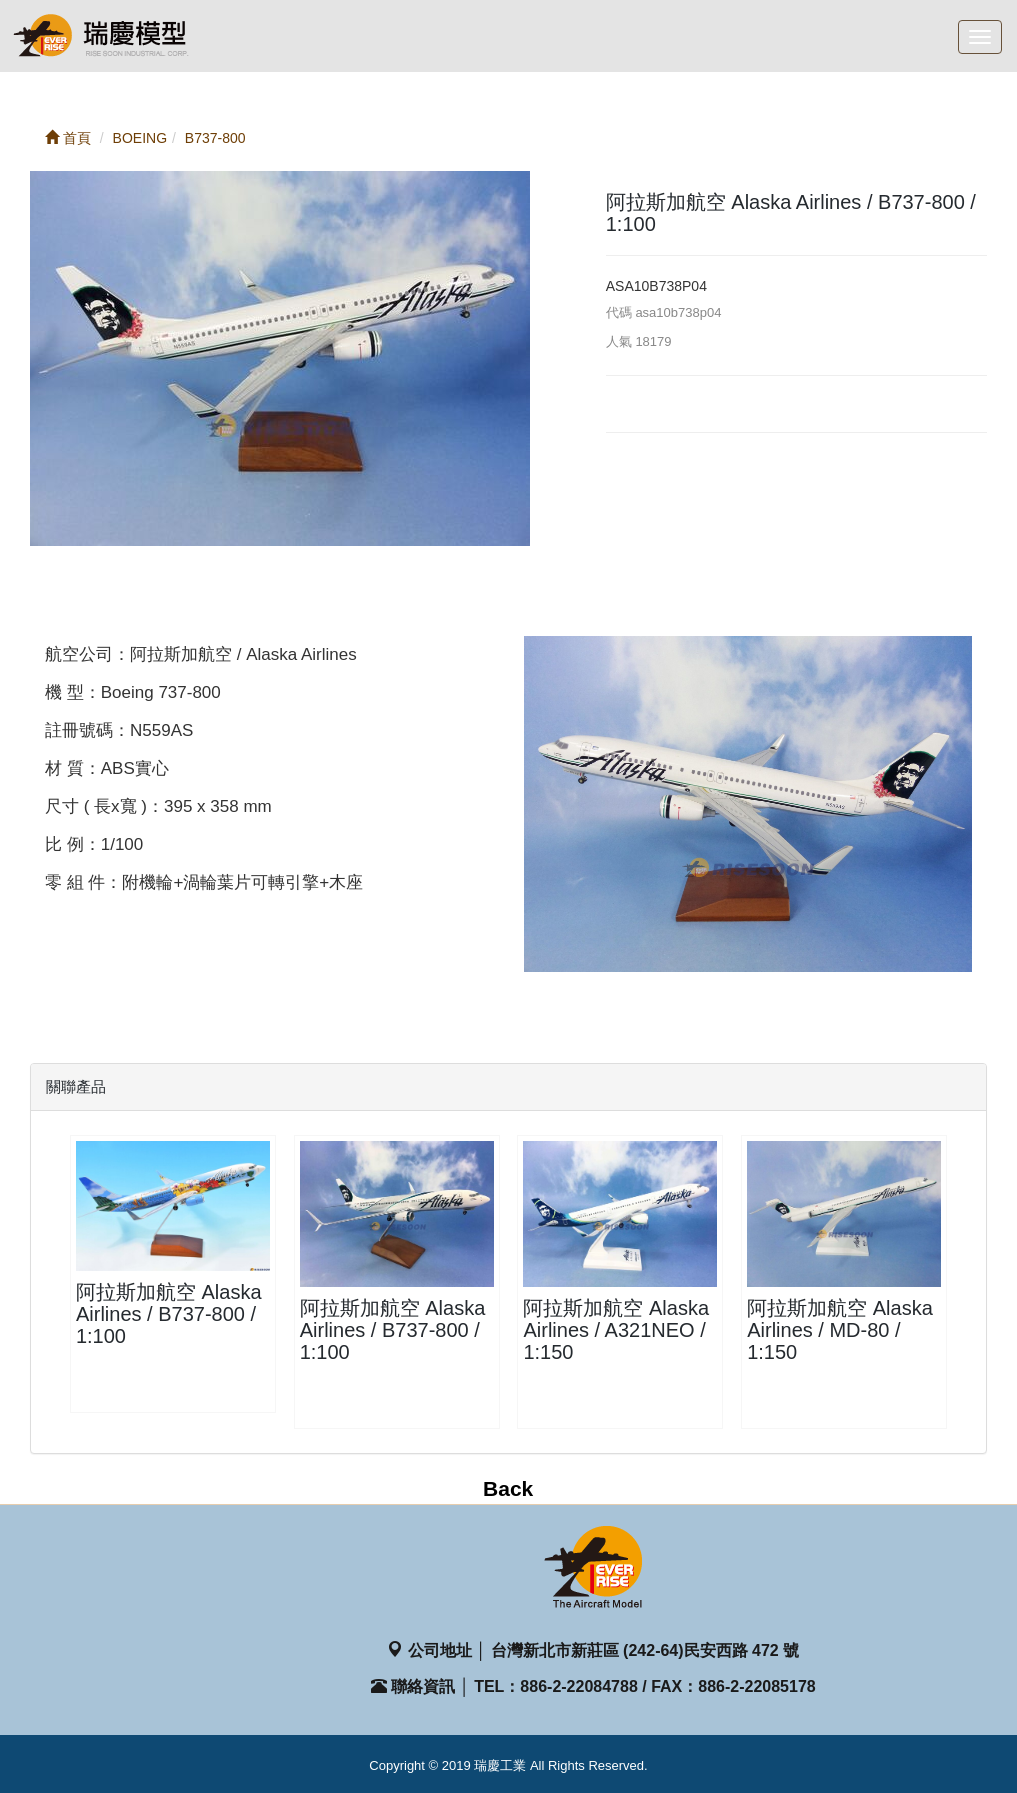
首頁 (68, 138)
